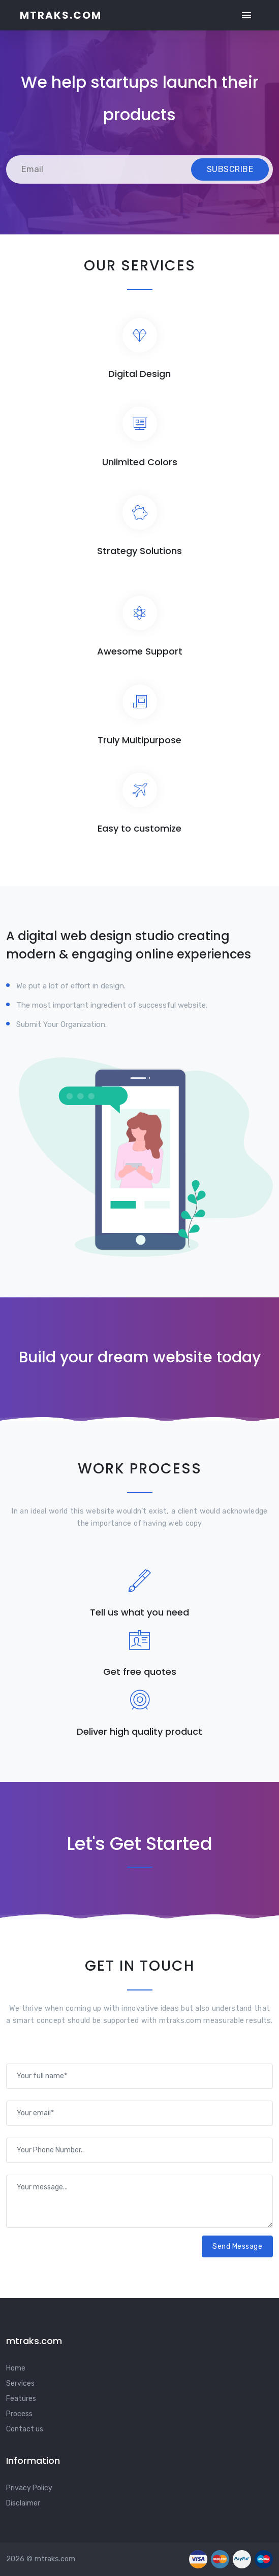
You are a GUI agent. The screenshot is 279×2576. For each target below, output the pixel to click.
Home (15, 2368)
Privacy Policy (29, 2488)
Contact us (24, 2429)
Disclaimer (23, 2503)
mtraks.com (61, 15)
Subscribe (230, 169)
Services (20, 2383)
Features (21, 2398)
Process (19, 2414)
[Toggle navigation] (246, 15)
